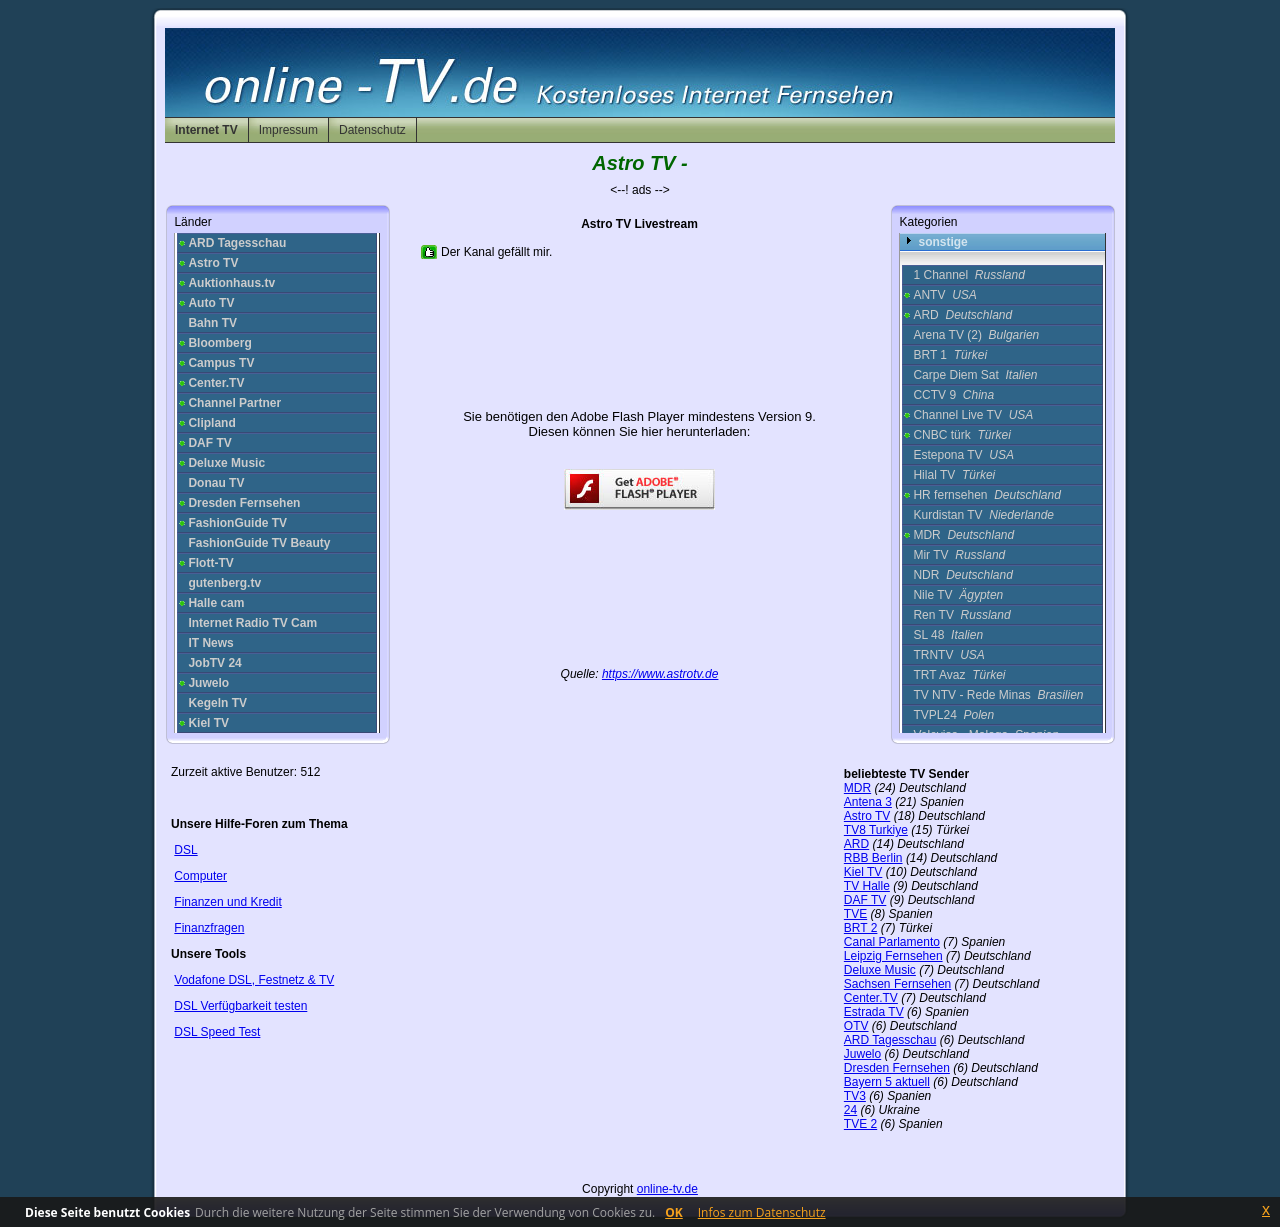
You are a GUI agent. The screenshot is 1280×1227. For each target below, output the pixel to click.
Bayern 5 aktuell (887, 1082)
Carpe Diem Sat (975, 375)
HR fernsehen (986, 495)
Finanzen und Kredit (227, 902)
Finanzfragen (209, 928)
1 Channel (968, 275)
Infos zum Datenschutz (762, 1212)
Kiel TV (863, 872)
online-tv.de (667, 1189)
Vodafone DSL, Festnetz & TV (254, 980)
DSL (185, 850)
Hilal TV (954, 475)
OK (674, 1212)
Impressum (288, 130)
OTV (856, 1026)
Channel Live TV (973, 415)
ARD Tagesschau (890, 1040)
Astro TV (867, 816)
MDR (963, 535)
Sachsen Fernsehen (897, 984)
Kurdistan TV (983, 515)
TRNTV (948, 655)
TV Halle (867, 886)
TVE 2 (860, 1124)
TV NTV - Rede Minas (998, 695)
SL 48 (948, 635)
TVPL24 (953, 715)
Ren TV (961, 615)
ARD (962, 315)
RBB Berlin (873, 858)
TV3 (855, 1096)
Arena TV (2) (976, 335)
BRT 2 (861, 928)
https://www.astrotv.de (660, 674)
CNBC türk (961, 435)
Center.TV (871, 998)
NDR (962, 575)
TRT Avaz (959, 675)
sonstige (942, 242)
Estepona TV (963, 455)
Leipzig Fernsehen (893, 956)
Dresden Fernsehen (897, 1068)
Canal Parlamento (892, 942)
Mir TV (959, 555)
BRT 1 (950, 355)
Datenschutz (372, 130)
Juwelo (862, 1054)
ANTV (944, 295)
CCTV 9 (953, 395)
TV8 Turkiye (876, 830)
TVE (855, 914)
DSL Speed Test (217, 1032)
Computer (200, 876)
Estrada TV (874, 1012)
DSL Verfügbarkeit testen (240, 1006)
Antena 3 (868, 802)
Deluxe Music (880, 970)
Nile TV (958, 595)
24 (850, 1110)
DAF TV (865, 900)
